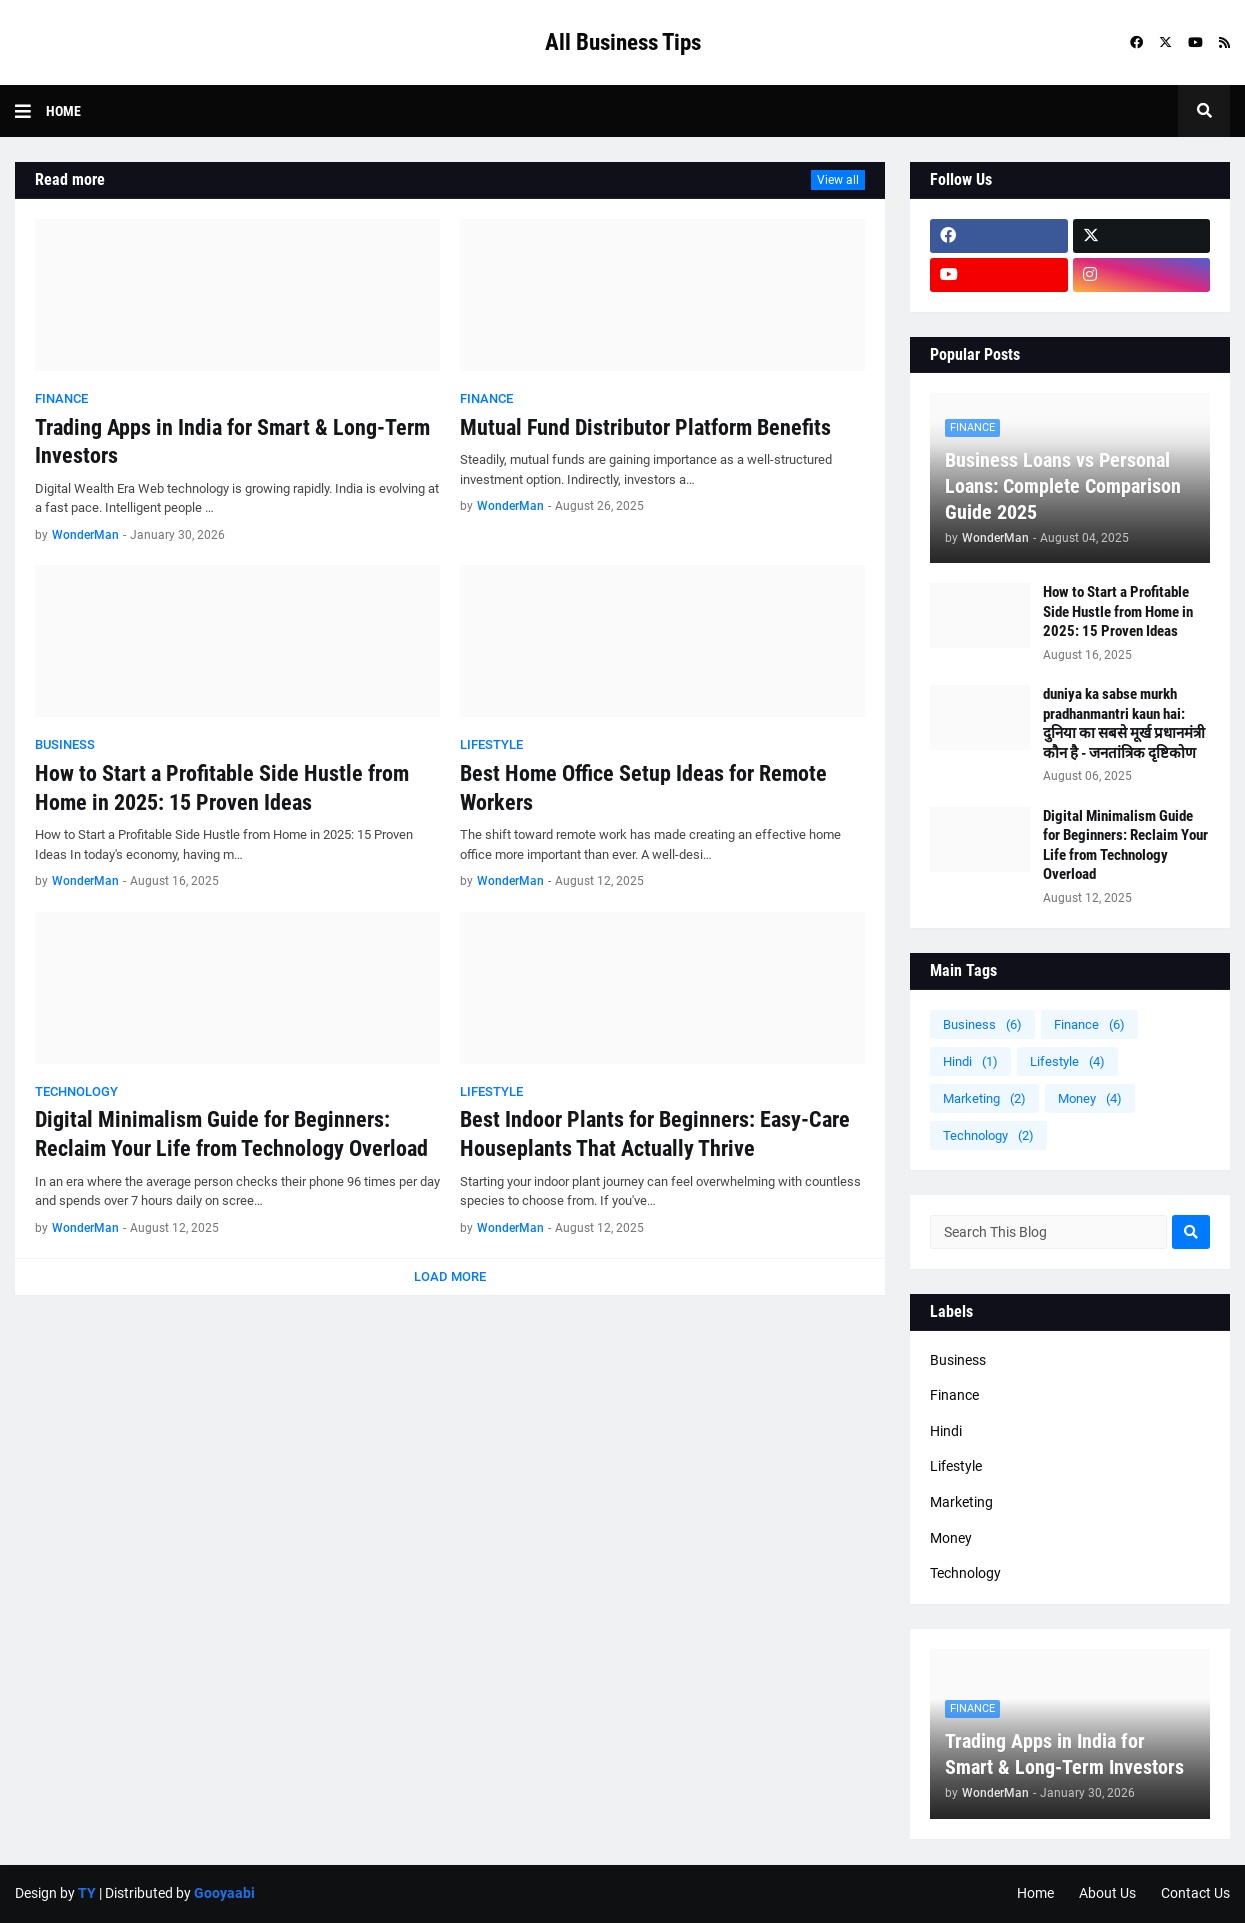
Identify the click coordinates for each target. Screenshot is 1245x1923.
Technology (988, 1135)
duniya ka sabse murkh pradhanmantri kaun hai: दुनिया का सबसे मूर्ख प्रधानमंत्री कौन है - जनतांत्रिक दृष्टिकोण (1124, 723)
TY (87, 1893)
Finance (1089, 1024)
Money (1090, 1098)
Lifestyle (1067, 1061)
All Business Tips (623, 42)
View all (838, 180)
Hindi (970, 1061)
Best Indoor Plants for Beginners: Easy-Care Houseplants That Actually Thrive (655, 1134)
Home (1035, 1893)
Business (982, 1024)
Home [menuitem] (63, 111)
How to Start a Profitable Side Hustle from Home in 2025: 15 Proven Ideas (222, 788)
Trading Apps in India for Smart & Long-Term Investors (232, 442)
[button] (30, 111)
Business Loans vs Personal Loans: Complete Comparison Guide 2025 (1063, 486)
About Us (1107, 1893)
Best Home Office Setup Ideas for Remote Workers (643, 788)
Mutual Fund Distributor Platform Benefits (645, 427)
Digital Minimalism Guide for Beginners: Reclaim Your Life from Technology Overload (231, 1134)
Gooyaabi (224, 1893)
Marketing (984, 1098)
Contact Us (1195, 1893)
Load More (450, 1276)
